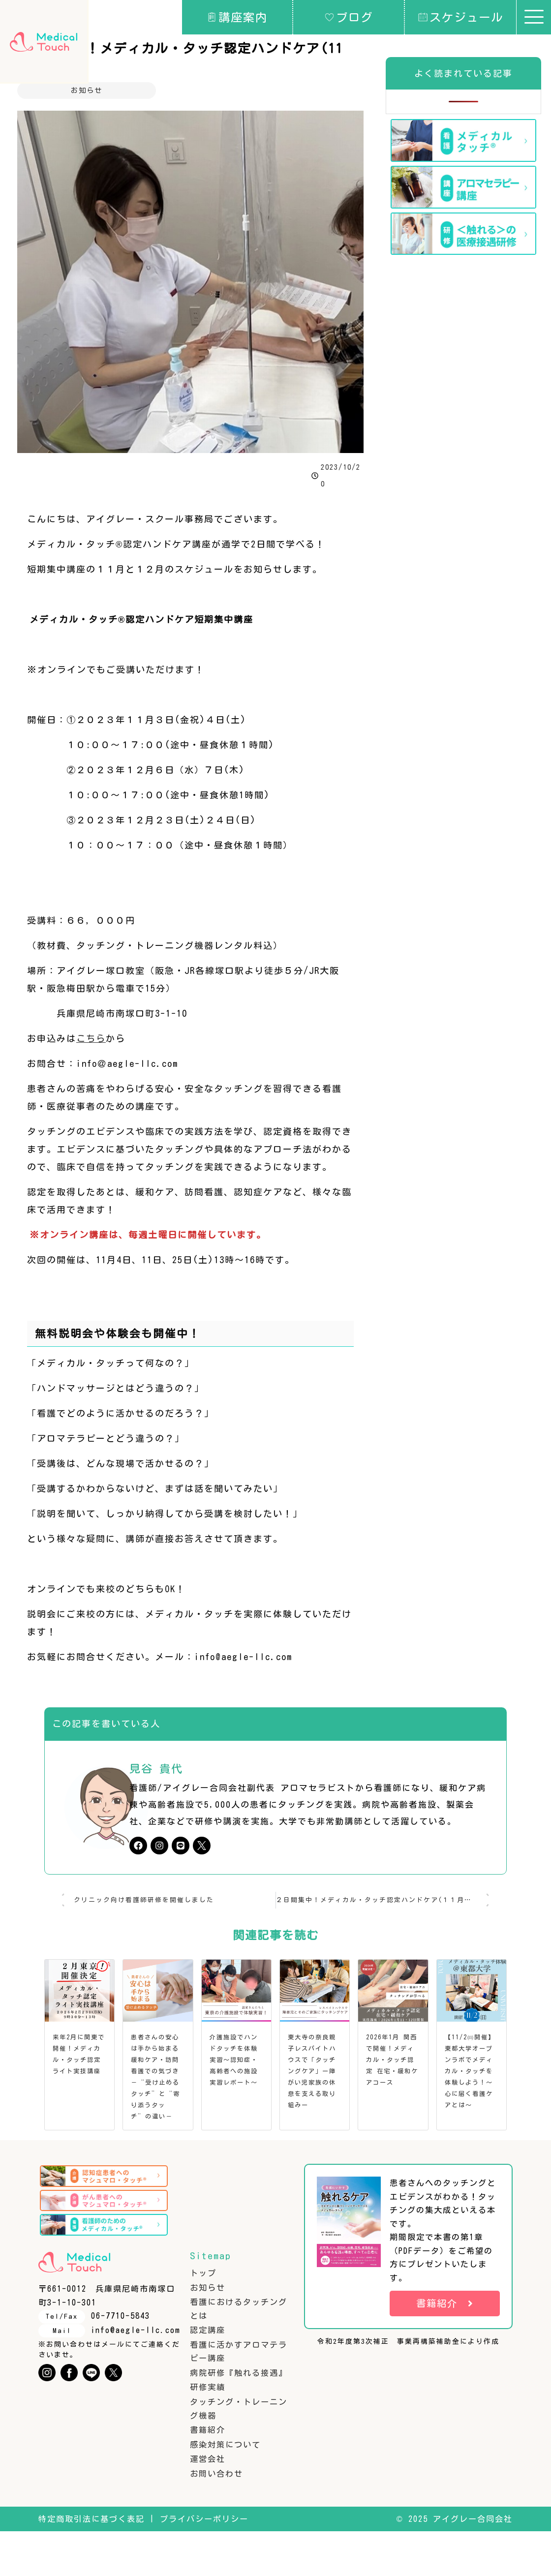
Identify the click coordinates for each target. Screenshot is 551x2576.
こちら (91, 1038)
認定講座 (207, 2375)
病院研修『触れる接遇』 (238, 2418)
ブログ (349, 16)
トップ (203, 2318)
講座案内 (237, 16)
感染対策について (225, 2489)
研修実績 (207, 2432)
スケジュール (460, 16)
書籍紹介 (207, 2475)
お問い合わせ (216, 2518)
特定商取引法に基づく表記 (91, 2564)
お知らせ (86, 90)
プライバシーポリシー (204, 2564)
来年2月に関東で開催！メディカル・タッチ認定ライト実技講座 (78, 2065)
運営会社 (207, 2504)
